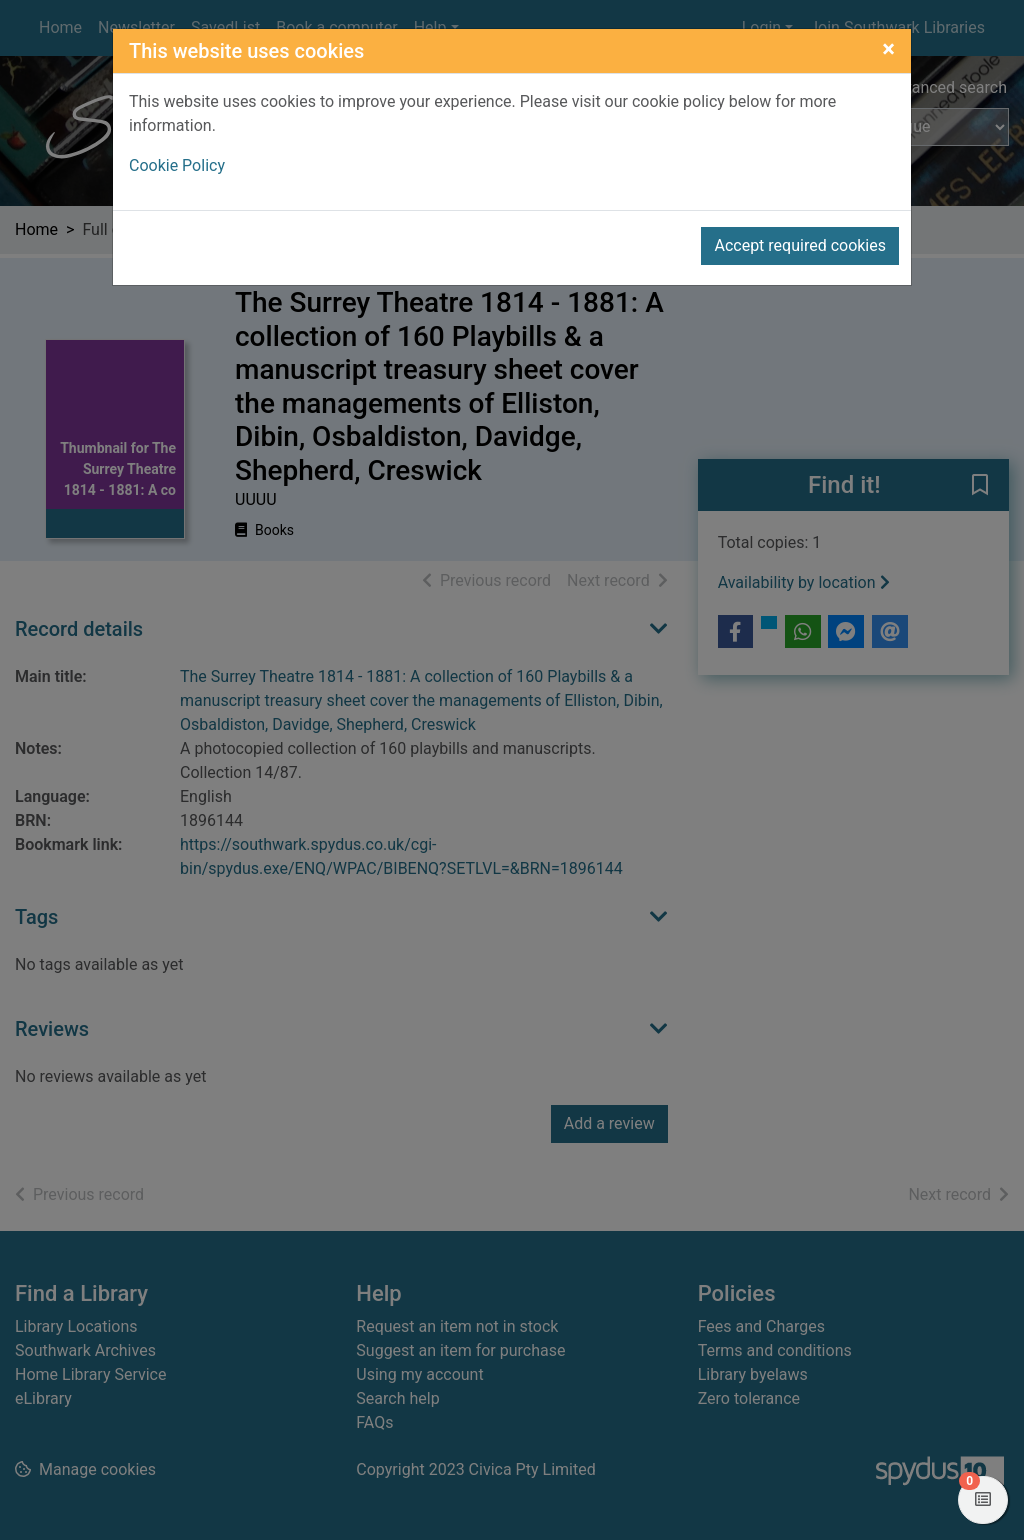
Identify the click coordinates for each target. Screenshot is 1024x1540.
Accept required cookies (800, 245)
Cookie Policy (177, 165)
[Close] (888, 49)
